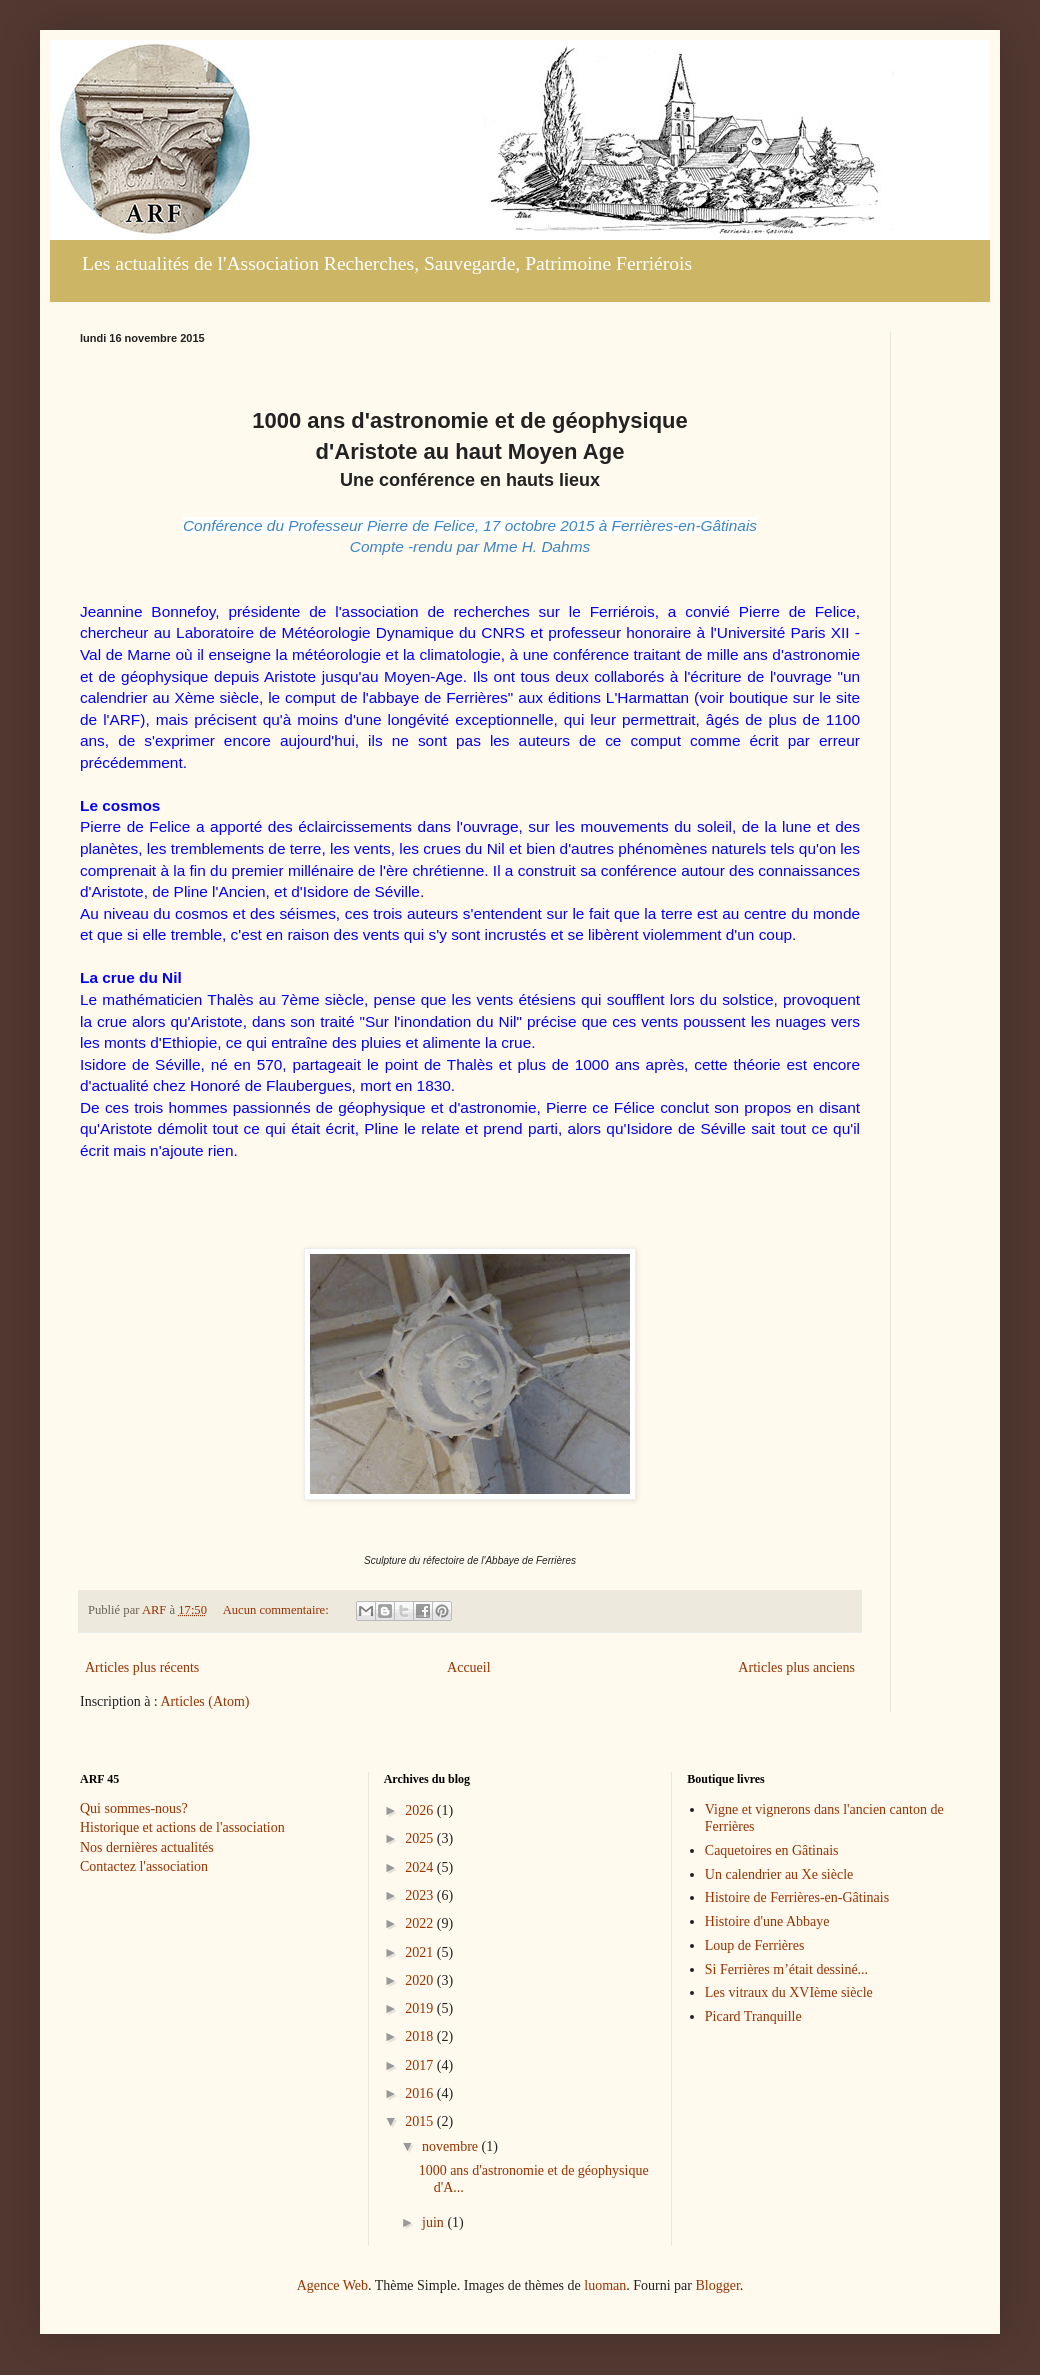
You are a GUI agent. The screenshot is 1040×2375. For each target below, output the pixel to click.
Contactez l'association (144, 1866)
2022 (421, 1923)
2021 (421, 1952)
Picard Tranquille (753, 2016)
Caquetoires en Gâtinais (772, 1850)
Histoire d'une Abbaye (767, 1921)
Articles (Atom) (205, 1701)
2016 (421, 2093)
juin (434, 2222)
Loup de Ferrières (755, 1945)
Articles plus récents (142, 1667)
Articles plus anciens (796, 1667)
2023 (421, 1895)
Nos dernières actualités (147, 1847)
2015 (421, 2121)
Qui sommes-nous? (134, 1808)
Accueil (469, 1667)
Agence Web (332, 2285)
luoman (605, 2285)
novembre (451, 2146)
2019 (421, 2008)
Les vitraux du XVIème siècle (789, 1992)
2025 (421, 1838)
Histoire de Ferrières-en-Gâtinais (797, 1897)
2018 (421, 2036)
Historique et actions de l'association (182, 1827)
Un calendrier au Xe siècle (779, 1874)
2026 (421, 1810)
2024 (421, 1867)
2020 (421, 1980)
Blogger (717, 2285)
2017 (421, 2065)
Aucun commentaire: (277, 1610)
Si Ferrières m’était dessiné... (786, 1969)
